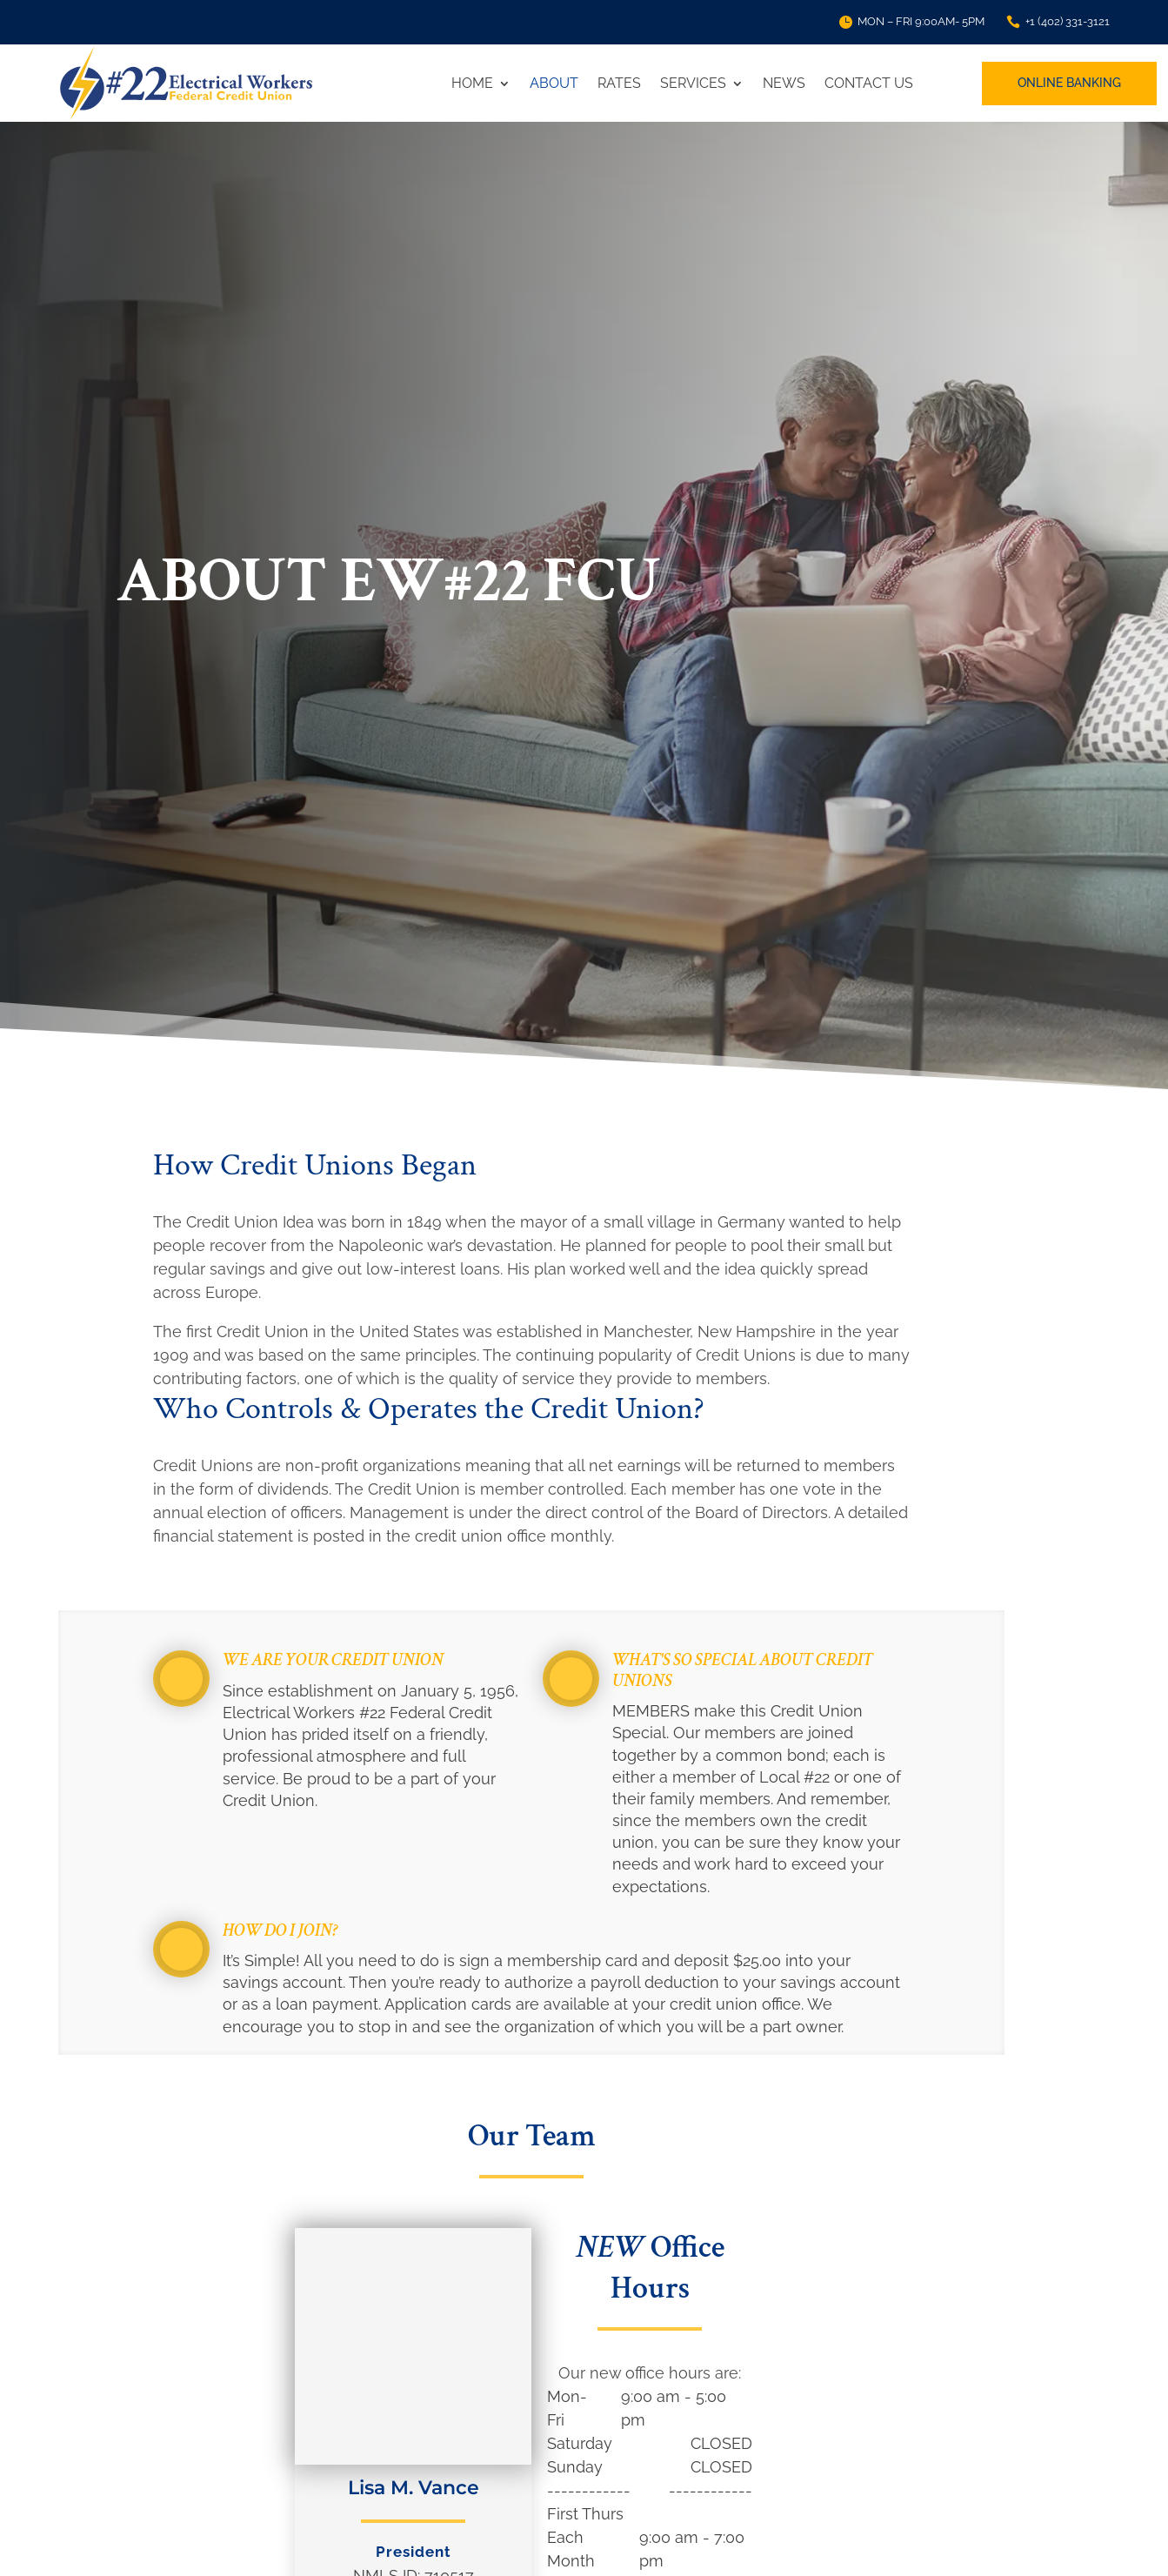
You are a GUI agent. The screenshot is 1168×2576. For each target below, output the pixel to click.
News (784, 83)
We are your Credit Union (333, 1660)
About (554, 83)
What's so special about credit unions (742, 1670)
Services (693, 83)
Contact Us (868, 83)
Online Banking (1069, 83)
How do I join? (280, 1930)
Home (472, 83)
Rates (619, 83)
